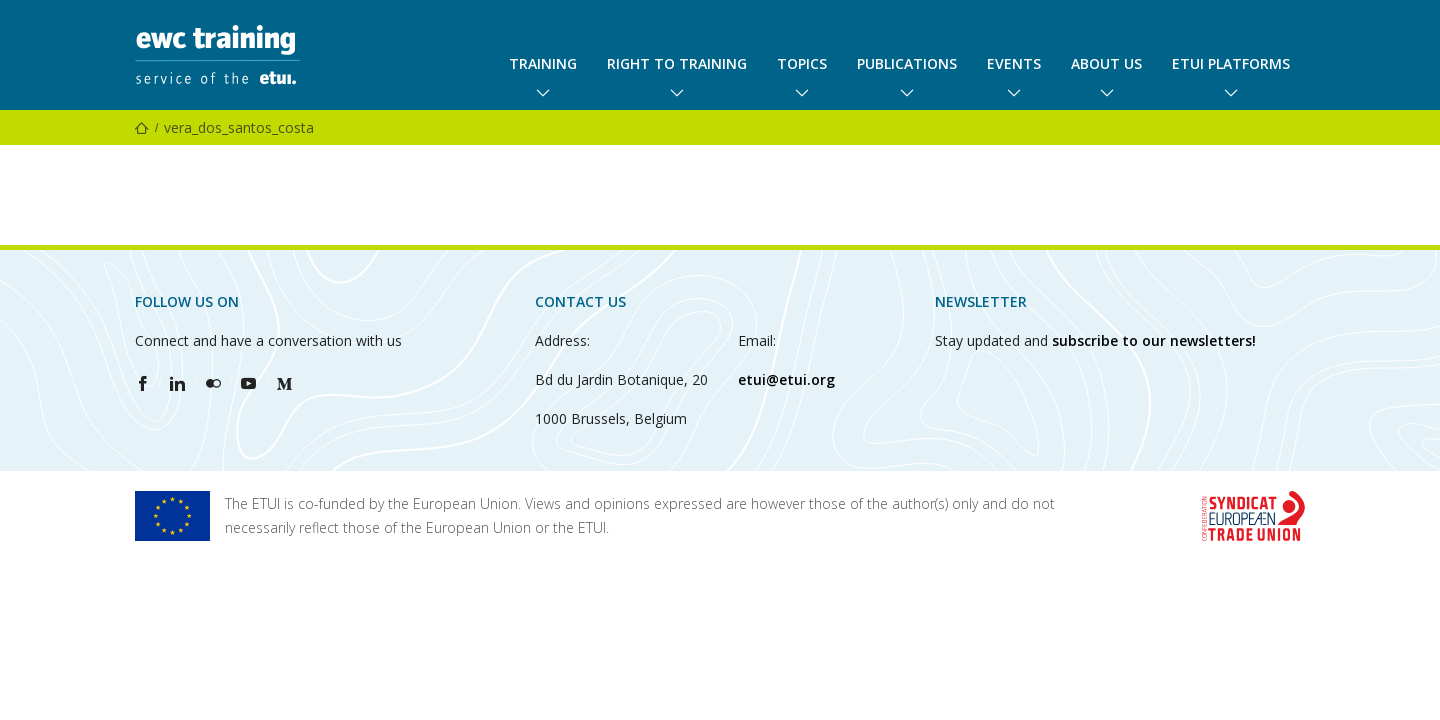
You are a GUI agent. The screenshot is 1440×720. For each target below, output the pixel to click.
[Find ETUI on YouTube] (248, 383)
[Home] (142, 128)
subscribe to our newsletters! (1154, 340)
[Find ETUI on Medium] (284, 383)
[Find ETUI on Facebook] (142, 383)
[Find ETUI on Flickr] (213, 383)
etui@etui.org (786, 379)
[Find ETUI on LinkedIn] (177, 383)
